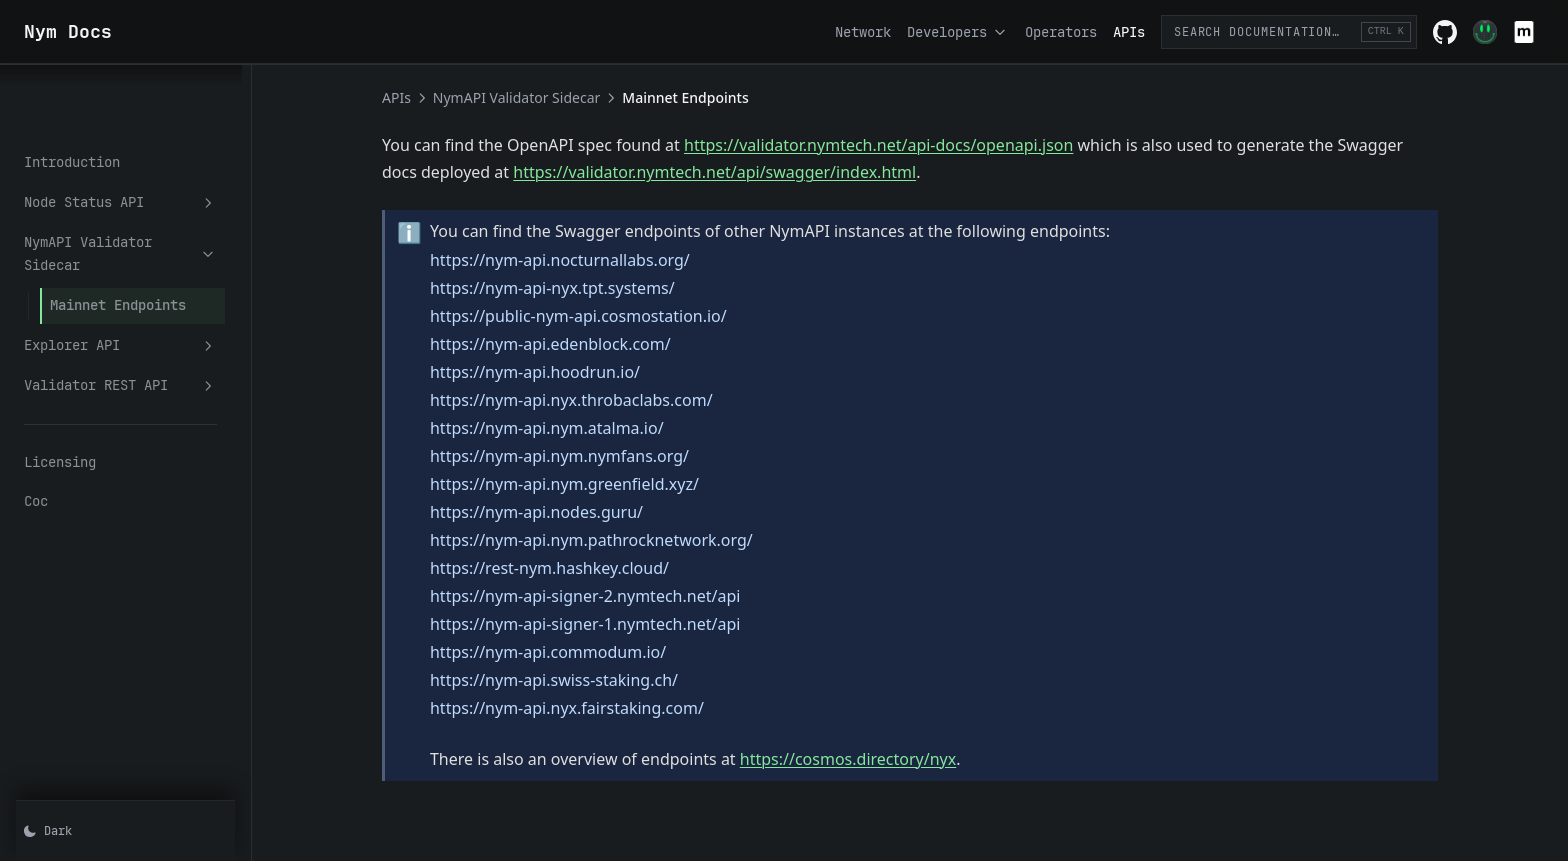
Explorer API (144, 257)
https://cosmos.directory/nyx (872, 759)
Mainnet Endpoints (118, 217)
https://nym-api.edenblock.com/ (574, 344)
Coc (36, 414)
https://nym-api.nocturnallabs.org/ (584, 260)
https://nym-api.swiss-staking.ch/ (578, 680)
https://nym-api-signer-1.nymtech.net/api (609, 624)
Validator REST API (144, 297)
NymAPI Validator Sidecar (144, 178)
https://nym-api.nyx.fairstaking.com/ (591, 708)
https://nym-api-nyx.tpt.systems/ (576, 288)
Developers (958, 32)
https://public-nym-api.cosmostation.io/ (602, 316)
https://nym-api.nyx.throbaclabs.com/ (595, 400)
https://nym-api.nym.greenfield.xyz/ (588, 484)
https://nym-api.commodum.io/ (572, 652)
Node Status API (144, 138)
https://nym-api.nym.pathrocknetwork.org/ (615, 540)
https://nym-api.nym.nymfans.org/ (583, 456)
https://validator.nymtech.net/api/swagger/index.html (738, 172)
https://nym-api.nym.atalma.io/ (571, 428)
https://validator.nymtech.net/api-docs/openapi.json (902, 145)
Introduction (72, 98)
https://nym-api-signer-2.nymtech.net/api (609, 596)
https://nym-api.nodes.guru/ (560, 512)
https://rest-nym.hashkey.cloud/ (573, 568)
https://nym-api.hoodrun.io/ (559, 372)
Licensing (60, 374)
